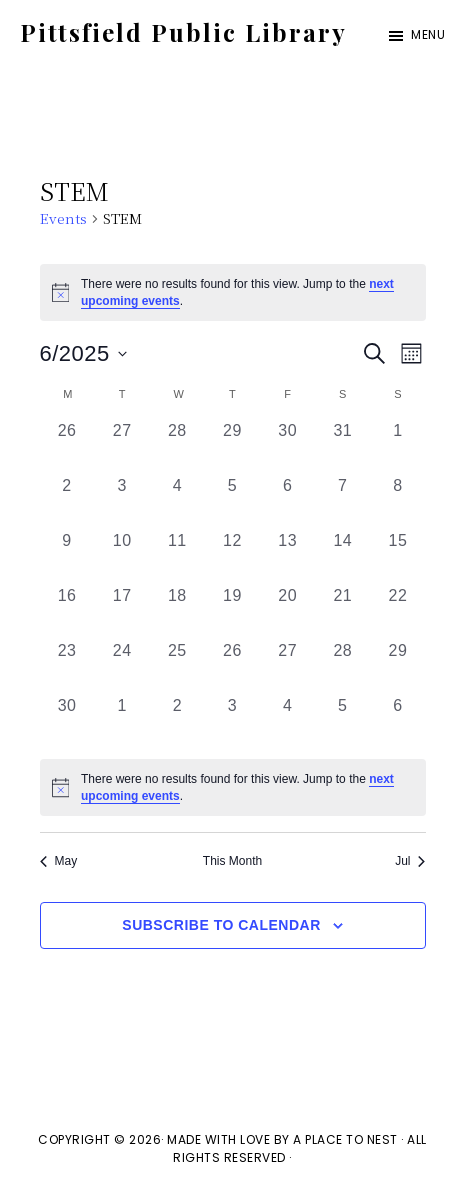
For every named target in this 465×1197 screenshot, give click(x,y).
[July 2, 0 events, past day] (177, 721)
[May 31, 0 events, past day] (342, 446)
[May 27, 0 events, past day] (122, 446)
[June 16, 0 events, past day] (67, 611)
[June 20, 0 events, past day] (287, 611)
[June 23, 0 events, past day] (67, 666)
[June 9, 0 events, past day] (67, 556)
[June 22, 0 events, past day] (397, 611)
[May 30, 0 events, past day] (287, 446)
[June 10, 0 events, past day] (122, 556)
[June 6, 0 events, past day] (287, 501)
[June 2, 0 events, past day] (67, 501)
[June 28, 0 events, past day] (342, 666)
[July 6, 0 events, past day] (397, 721)
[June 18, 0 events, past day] (177, 611)
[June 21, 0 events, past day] (342, 611)
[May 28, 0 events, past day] (177, 446)
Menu (428, 34)
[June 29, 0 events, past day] (397, 666)
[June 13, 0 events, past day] (287, 556)
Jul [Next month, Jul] (410, 861)
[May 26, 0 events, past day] (67, 446)
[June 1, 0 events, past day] (397, 446)
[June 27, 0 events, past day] (287, 666)
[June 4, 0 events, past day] (177, 501)
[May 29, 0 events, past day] (232, 446)
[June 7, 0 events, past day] (342, 501)
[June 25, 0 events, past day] (177, 666)
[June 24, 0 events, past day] (122, 666)
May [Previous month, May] (59, 861)
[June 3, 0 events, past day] (122, 501)
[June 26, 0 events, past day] (232, 666)
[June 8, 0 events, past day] (397, 501)
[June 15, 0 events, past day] (397, 556)
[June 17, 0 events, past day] (122, 611)
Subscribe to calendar (221, 925)
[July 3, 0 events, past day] (232, 721)
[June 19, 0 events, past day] (232, 611)
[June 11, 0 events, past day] (177, 556)
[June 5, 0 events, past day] (232, 501)
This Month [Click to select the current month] (232, 861)
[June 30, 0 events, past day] (67, 721)
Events (63, 218)
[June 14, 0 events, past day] (342, 556)
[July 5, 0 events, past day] (342, 721)
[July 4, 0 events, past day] (287, 721)
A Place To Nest (345, 1139)
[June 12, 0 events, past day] (232, 556)
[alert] (233, 787)
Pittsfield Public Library (183, 32)
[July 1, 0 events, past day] (122, 721)
